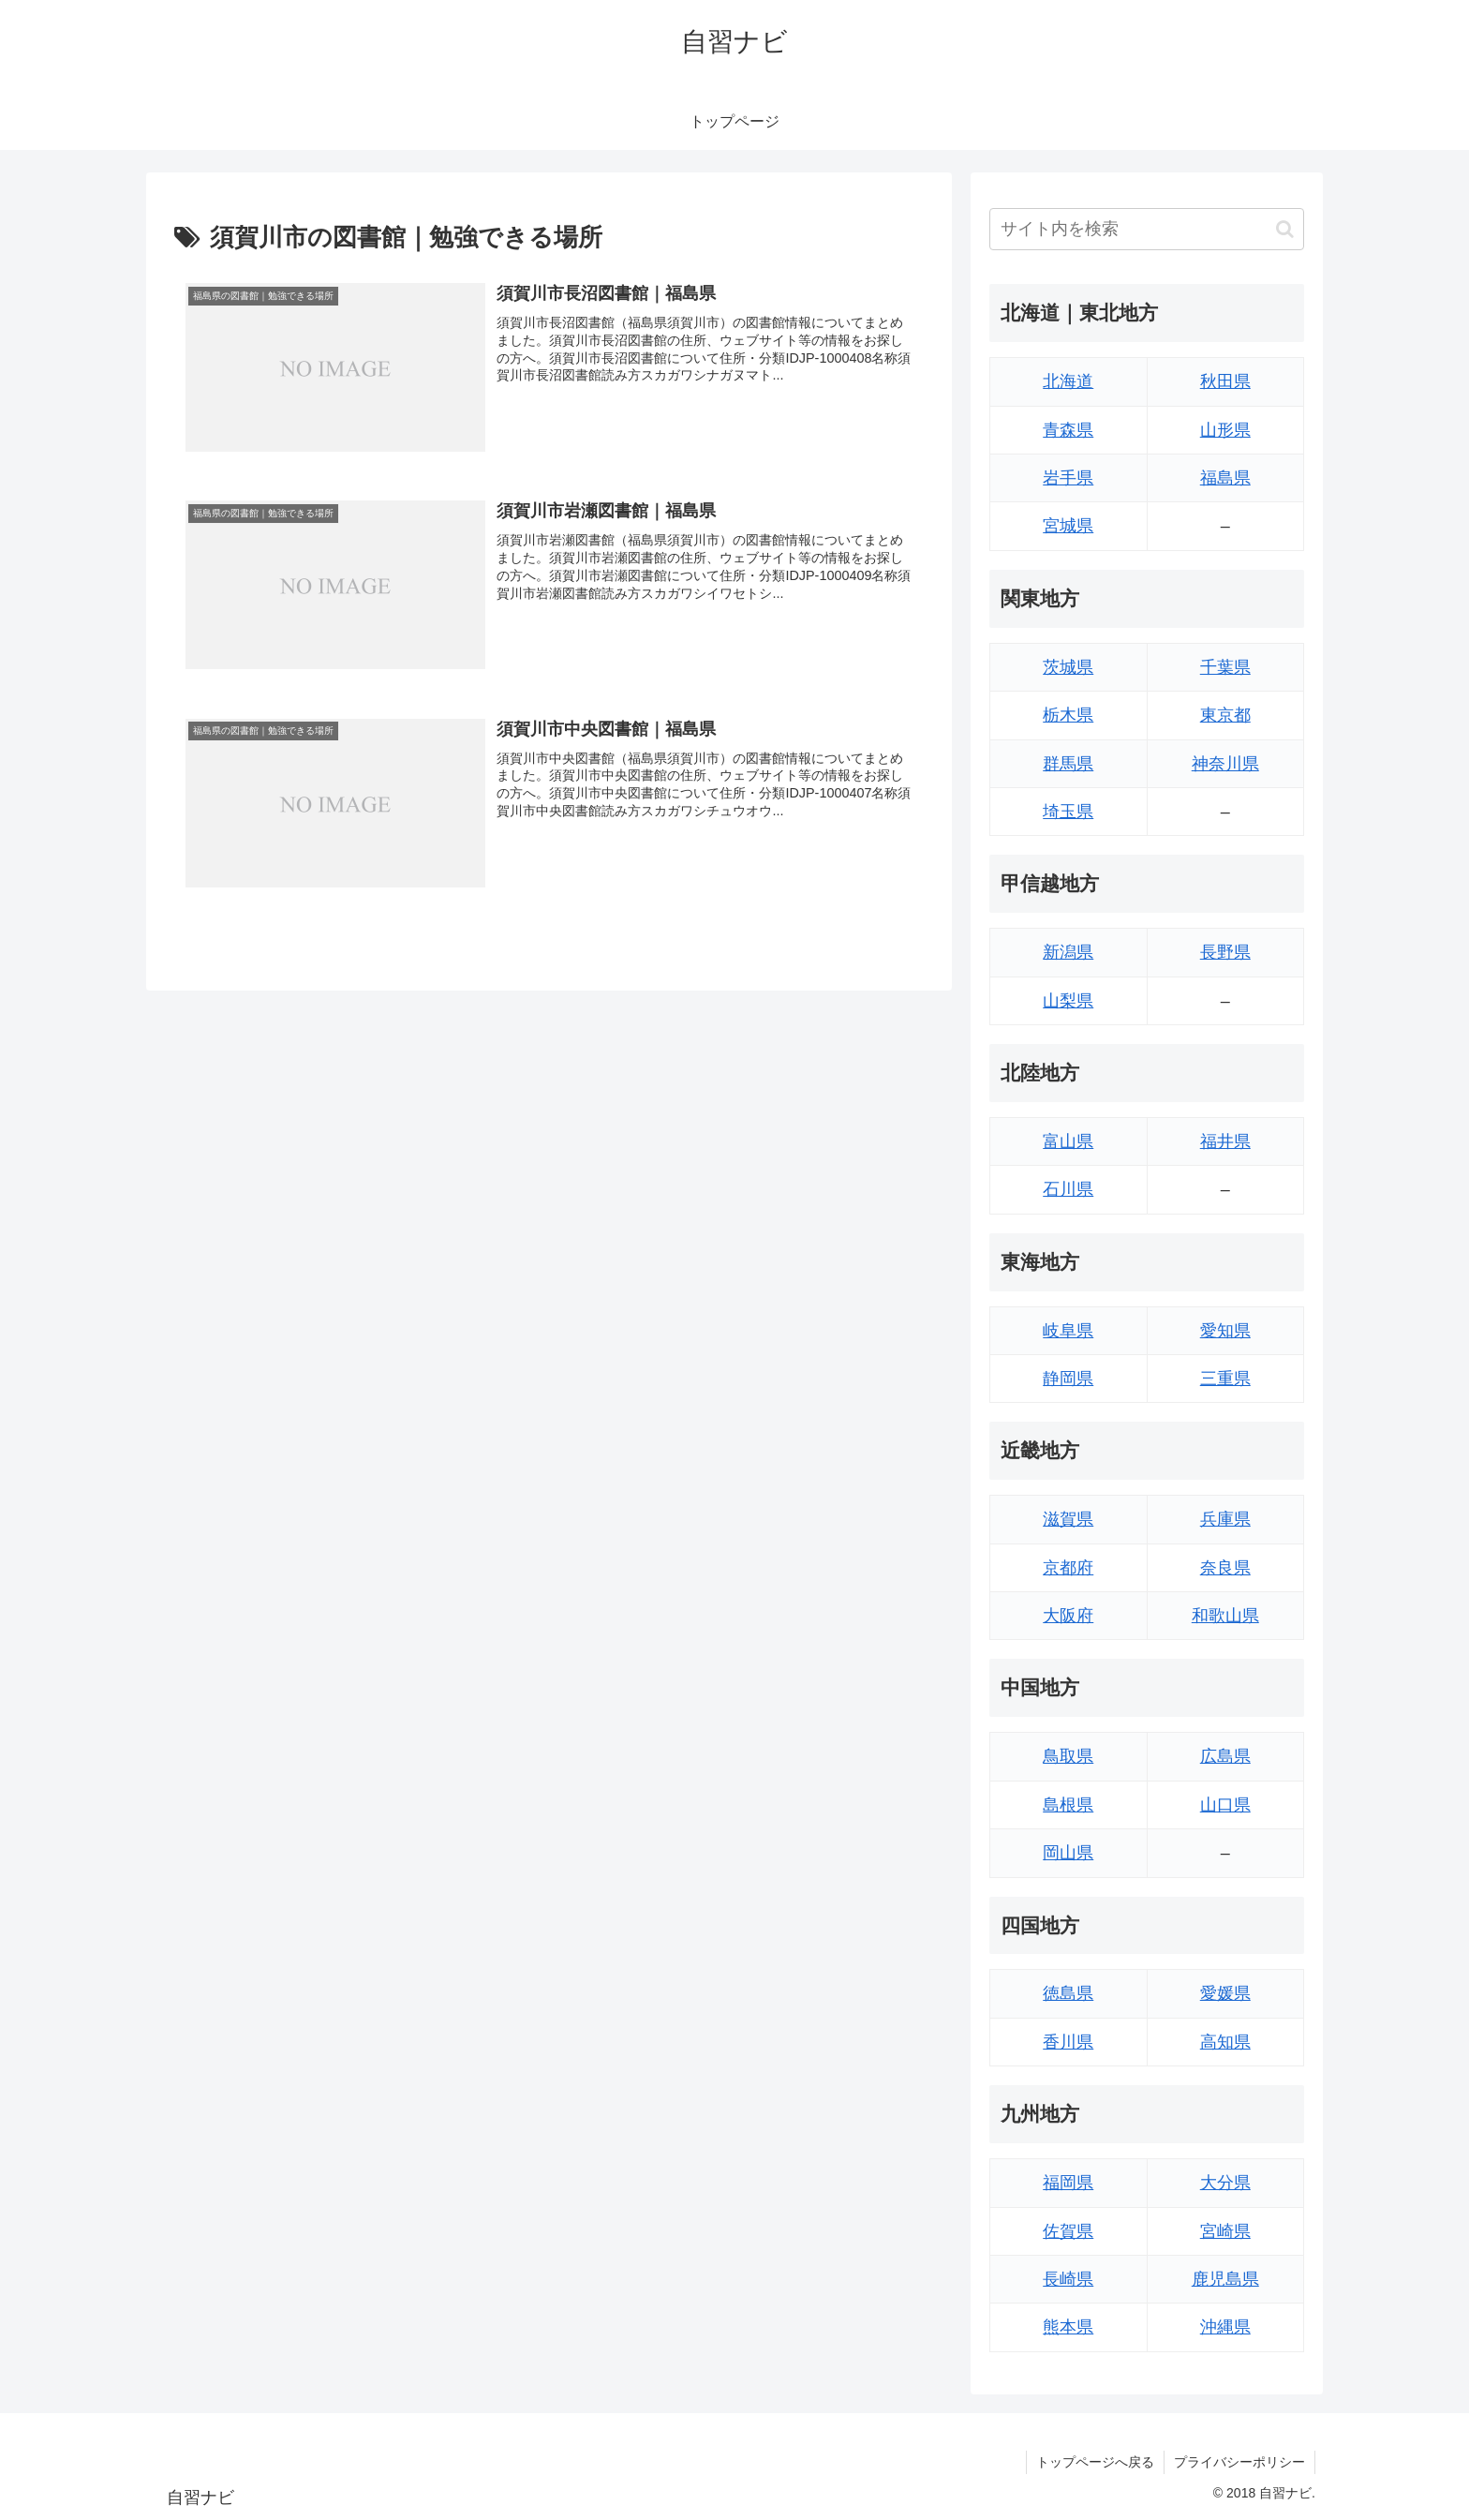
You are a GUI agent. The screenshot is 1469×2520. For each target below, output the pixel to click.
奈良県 (1225, 1567)
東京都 (1225, 715)
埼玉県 (1068, 811)
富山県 (1068, 1141)
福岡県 (1068, 2182)
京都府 (1068, 1567)
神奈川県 (1225, 763)
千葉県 (1225, 667)
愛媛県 (1225, 1993)
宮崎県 (1225, 2231)
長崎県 (1068, 2279)
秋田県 (1225, 381)
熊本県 (1068, 2327)
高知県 (1225, 2042)
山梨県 (1068, 1001)
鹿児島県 (1225, 2279)
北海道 (1068, 381)
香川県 (1068, 2042)
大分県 (1225, 2182)
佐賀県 (1068, 2231)
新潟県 (1068, 952)
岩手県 (1068, 478)
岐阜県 (1068, 1330)
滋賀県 (1068, 1519)
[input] (1146, 229)
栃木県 (1068, 715)
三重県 (1225, 1378)
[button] (1285, 229)
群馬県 (1068, 763)
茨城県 (1068, 667)
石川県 (1068, 1189)
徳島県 (1068, 1993)
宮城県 (1068, 525)
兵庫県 (1225, 1519)
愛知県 (1225, 1330)
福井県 (1225, 1141)
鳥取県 (1068, 1756)
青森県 (1068, 430)
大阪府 (1068, 1615)
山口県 (1225, 1805)
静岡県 (1068, 1378)
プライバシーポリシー (1239, 2461)
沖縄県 (1225, 2327)
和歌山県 (1225, 1615)
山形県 (1225, 430)
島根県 (1068, 1805)
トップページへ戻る (1095, 2461)
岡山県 (1068, 1852)
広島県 (1225, 1756)
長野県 (1225, 952)
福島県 (1225, 478)
